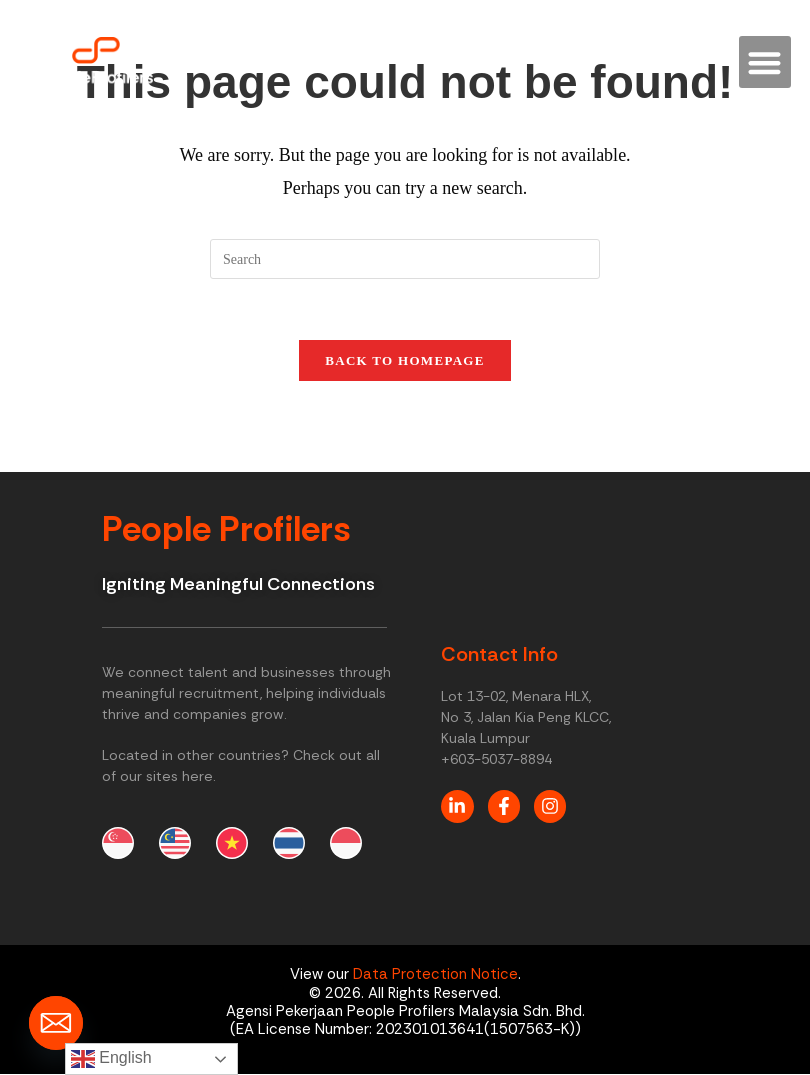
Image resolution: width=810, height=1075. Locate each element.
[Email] (56, 1023)
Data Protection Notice (435, 975)
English (111, 1059)
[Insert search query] (405, 259)
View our (321, 975)
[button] (765, 62)
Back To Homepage (404, 360)
